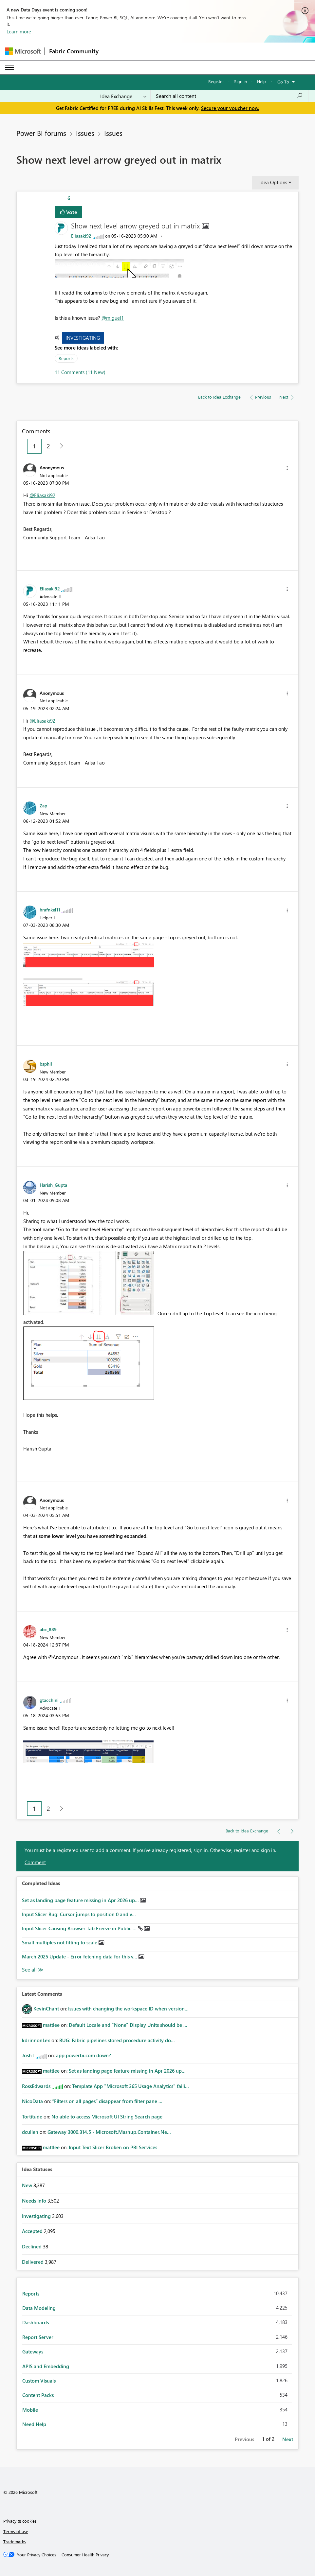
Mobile (30, 2409)
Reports (66, 358)
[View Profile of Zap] (43, 805)
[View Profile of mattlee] (51, 2025)
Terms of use (15, 2531)
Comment (35, 1862)
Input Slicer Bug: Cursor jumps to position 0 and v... (79, 1914)
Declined (32, 2246)
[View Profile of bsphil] (46, 1063)
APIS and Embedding (45, 2366)
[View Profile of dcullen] (30, 2132)
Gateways (32, 2351)
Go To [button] (283, 81)
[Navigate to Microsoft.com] (23, 51)
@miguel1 (113, 318)
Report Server (37, 2337)
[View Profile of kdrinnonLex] (36, 2040)
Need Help (34, 2424)
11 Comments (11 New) (80, 372)
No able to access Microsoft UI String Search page (106, 2116)
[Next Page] (59, 446)
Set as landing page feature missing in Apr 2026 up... (81, 1900)
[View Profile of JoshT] (28, 2055)
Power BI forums (41, 132)
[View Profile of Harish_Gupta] (53, 1184)
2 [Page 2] (48, 446)
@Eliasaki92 (42, 495)
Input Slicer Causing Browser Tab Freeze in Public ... (80, 1928)
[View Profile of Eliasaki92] (81, 236)
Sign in (240, 81)
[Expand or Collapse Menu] (9, 67)
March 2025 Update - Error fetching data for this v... (80, 1956)
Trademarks (14, 2541)
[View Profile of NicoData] (32, 2101)
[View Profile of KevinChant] (46, 2008)
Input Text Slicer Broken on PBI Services (113, 2147)
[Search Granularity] (123, 96)
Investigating (82, 337)
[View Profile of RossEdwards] (36, 2086)
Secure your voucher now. (230, 108)
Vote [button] (71, 211)
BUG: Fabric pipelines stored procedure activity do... (117, 2040)
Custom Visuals (39, 2380)
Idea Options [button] (273, 182)
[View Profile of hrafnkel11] (50, 909)
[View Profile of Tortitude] (32, 2116)
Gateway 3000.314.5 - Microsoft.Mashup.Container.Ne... (109, 2132)
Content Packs (38, 2395)
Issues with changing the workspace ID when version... (128, 2008)
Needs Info (34, 2200)
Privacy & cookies (20, 2521)
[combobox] (229, 96)
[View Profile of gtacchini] (49, 1700)
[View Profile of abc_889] (48, 1629)
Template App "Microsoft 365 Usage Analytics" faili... (130, 2086)
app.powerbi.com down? (83, 2055)
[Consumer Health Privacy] (85, 2555)
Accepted (33, 2231)
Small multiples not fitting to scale (60, 1942)
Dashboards (35, 2322)
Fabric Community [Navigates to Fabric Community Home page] (74, 51)
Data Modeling (39, 2308)
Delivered (33, 2262)
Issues (85, 132)
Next (287, 2439)
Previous (244, 2439)
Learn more (19, 31)
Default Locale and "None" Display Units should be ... (128, 2025)
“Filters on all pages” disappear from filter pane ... (107, 2101)
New (27, 2185)
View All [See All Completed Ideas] (33, 1969)
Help (261, 81)
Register (216, 81)
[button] (120, 268)
